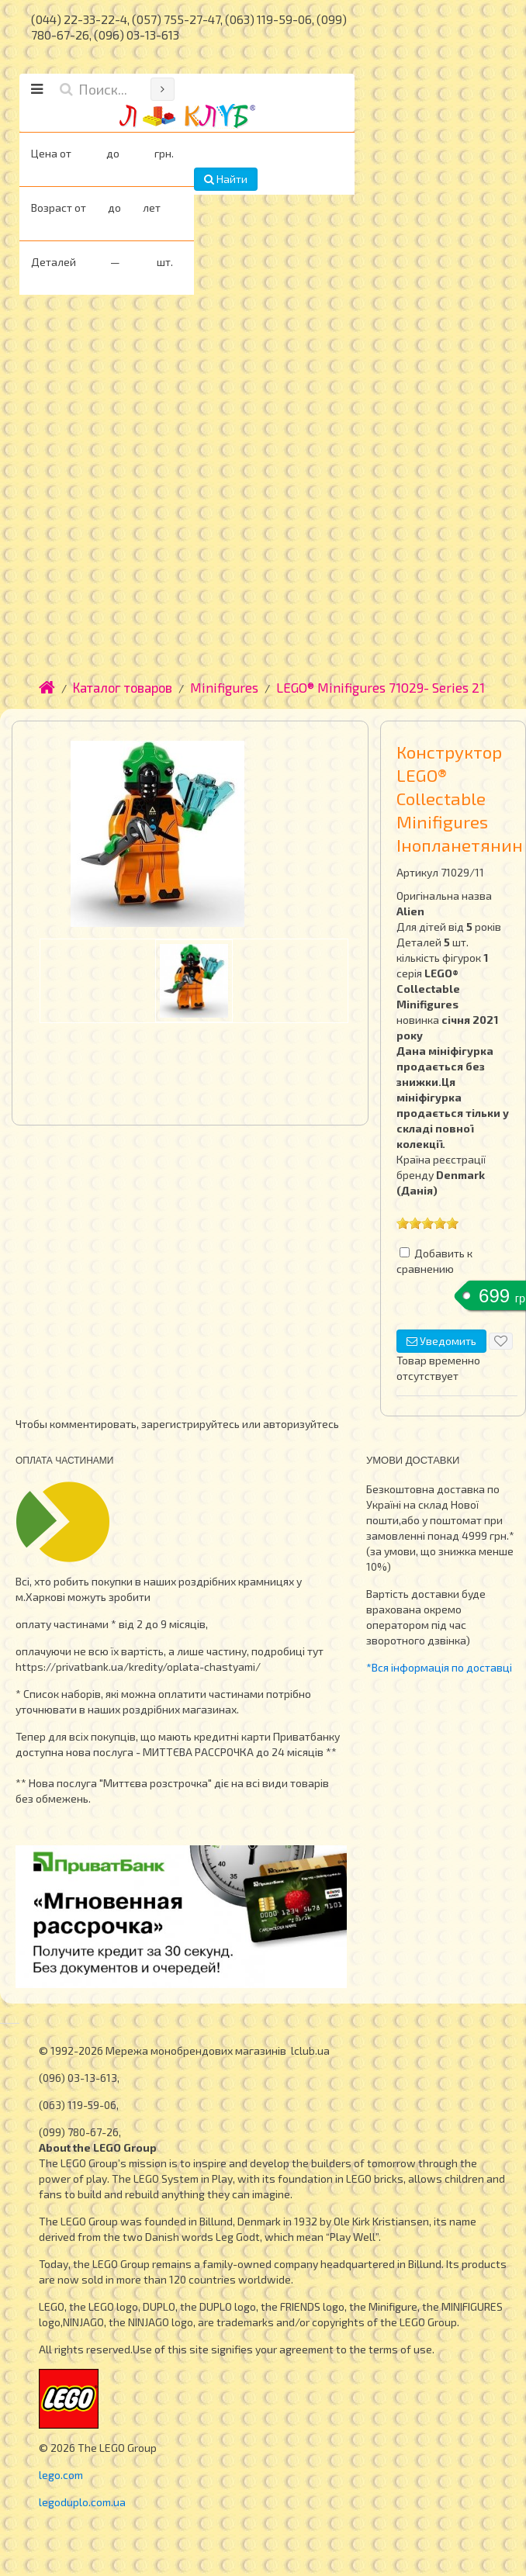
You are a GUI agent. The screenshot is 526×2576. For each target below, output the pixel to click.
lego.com (61, 2474)
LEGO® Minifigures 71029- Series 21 (380, 687)
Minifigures (224, 687)
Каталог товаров (122, 687)
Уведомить (441, 1340)
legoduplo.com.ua (82, 2502)
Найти (225, 178)
